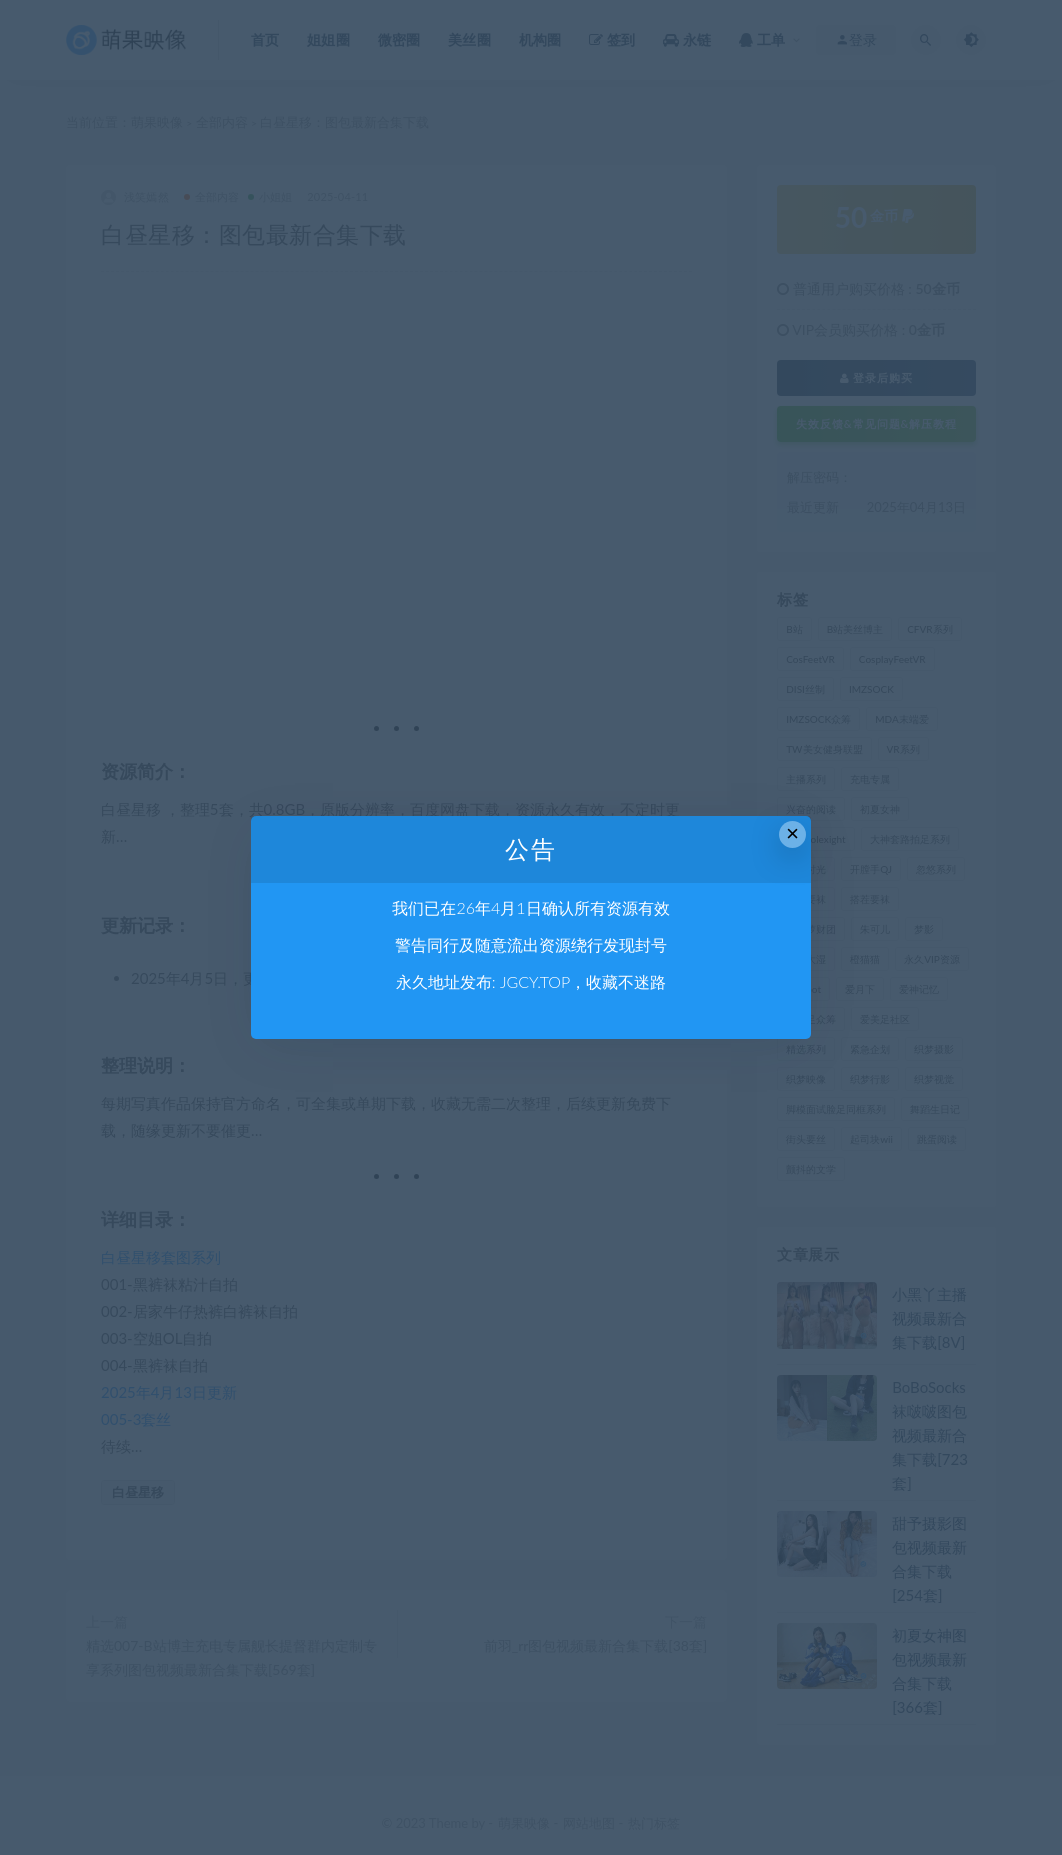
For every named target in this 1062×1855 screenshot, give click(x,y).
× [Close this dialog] (792, 833)
